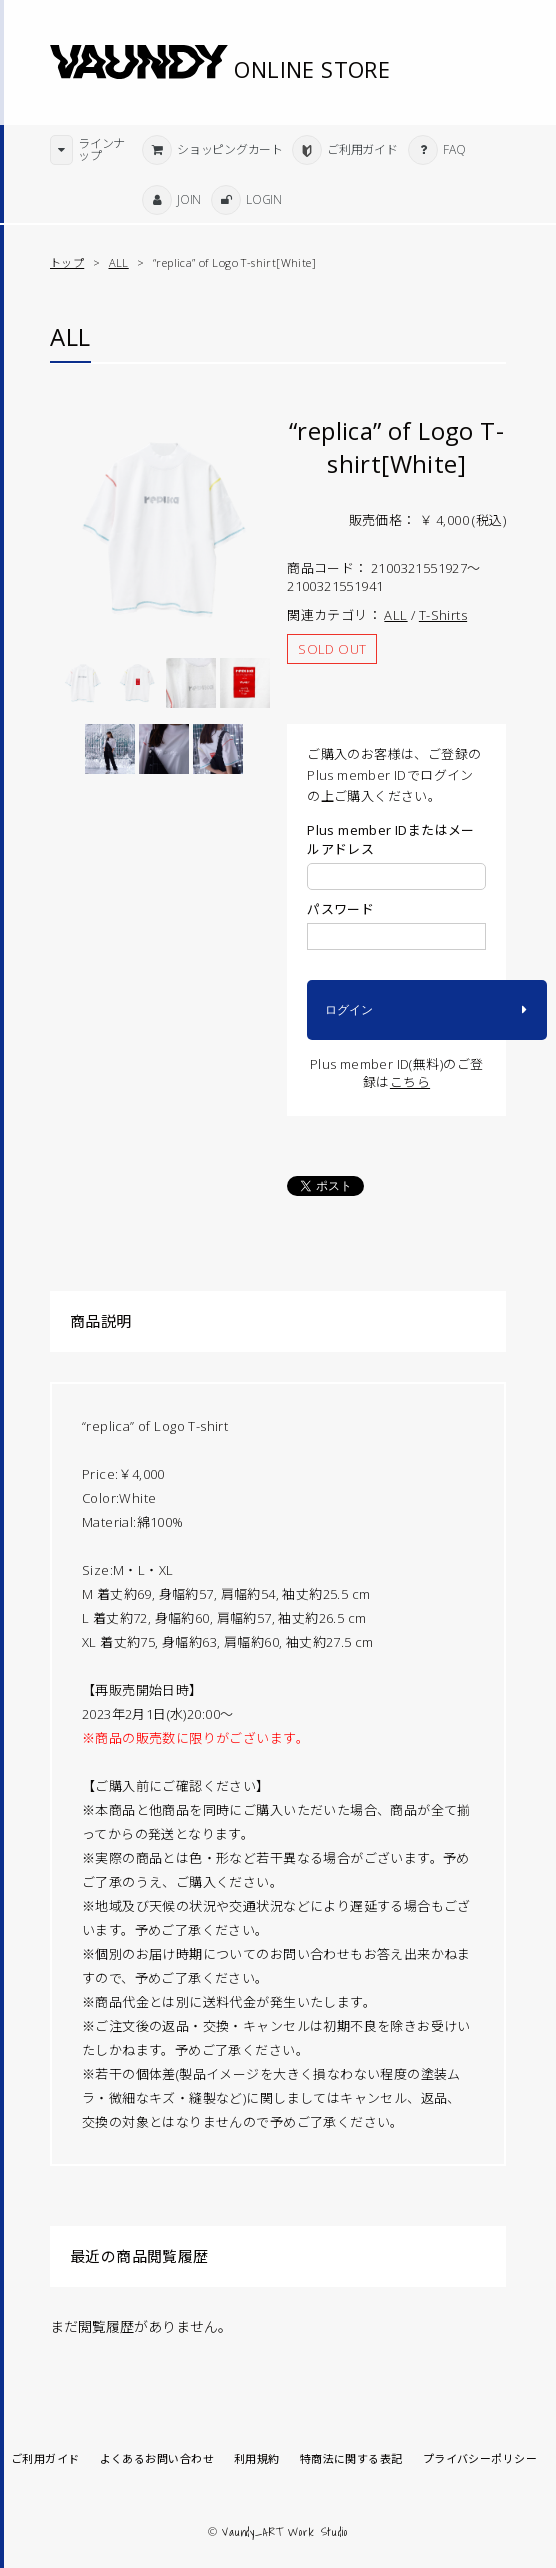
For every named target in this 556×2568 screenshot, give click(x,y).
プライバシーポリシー (480, 2459)
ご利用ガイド (45, 2459)
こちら (410, 1082)
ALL (119, 262)
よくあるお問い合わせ (157, 2459)
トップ (67, 262)
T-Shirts (443, 615)
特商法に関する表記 (351, 2459)
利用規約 (257, 2459)
